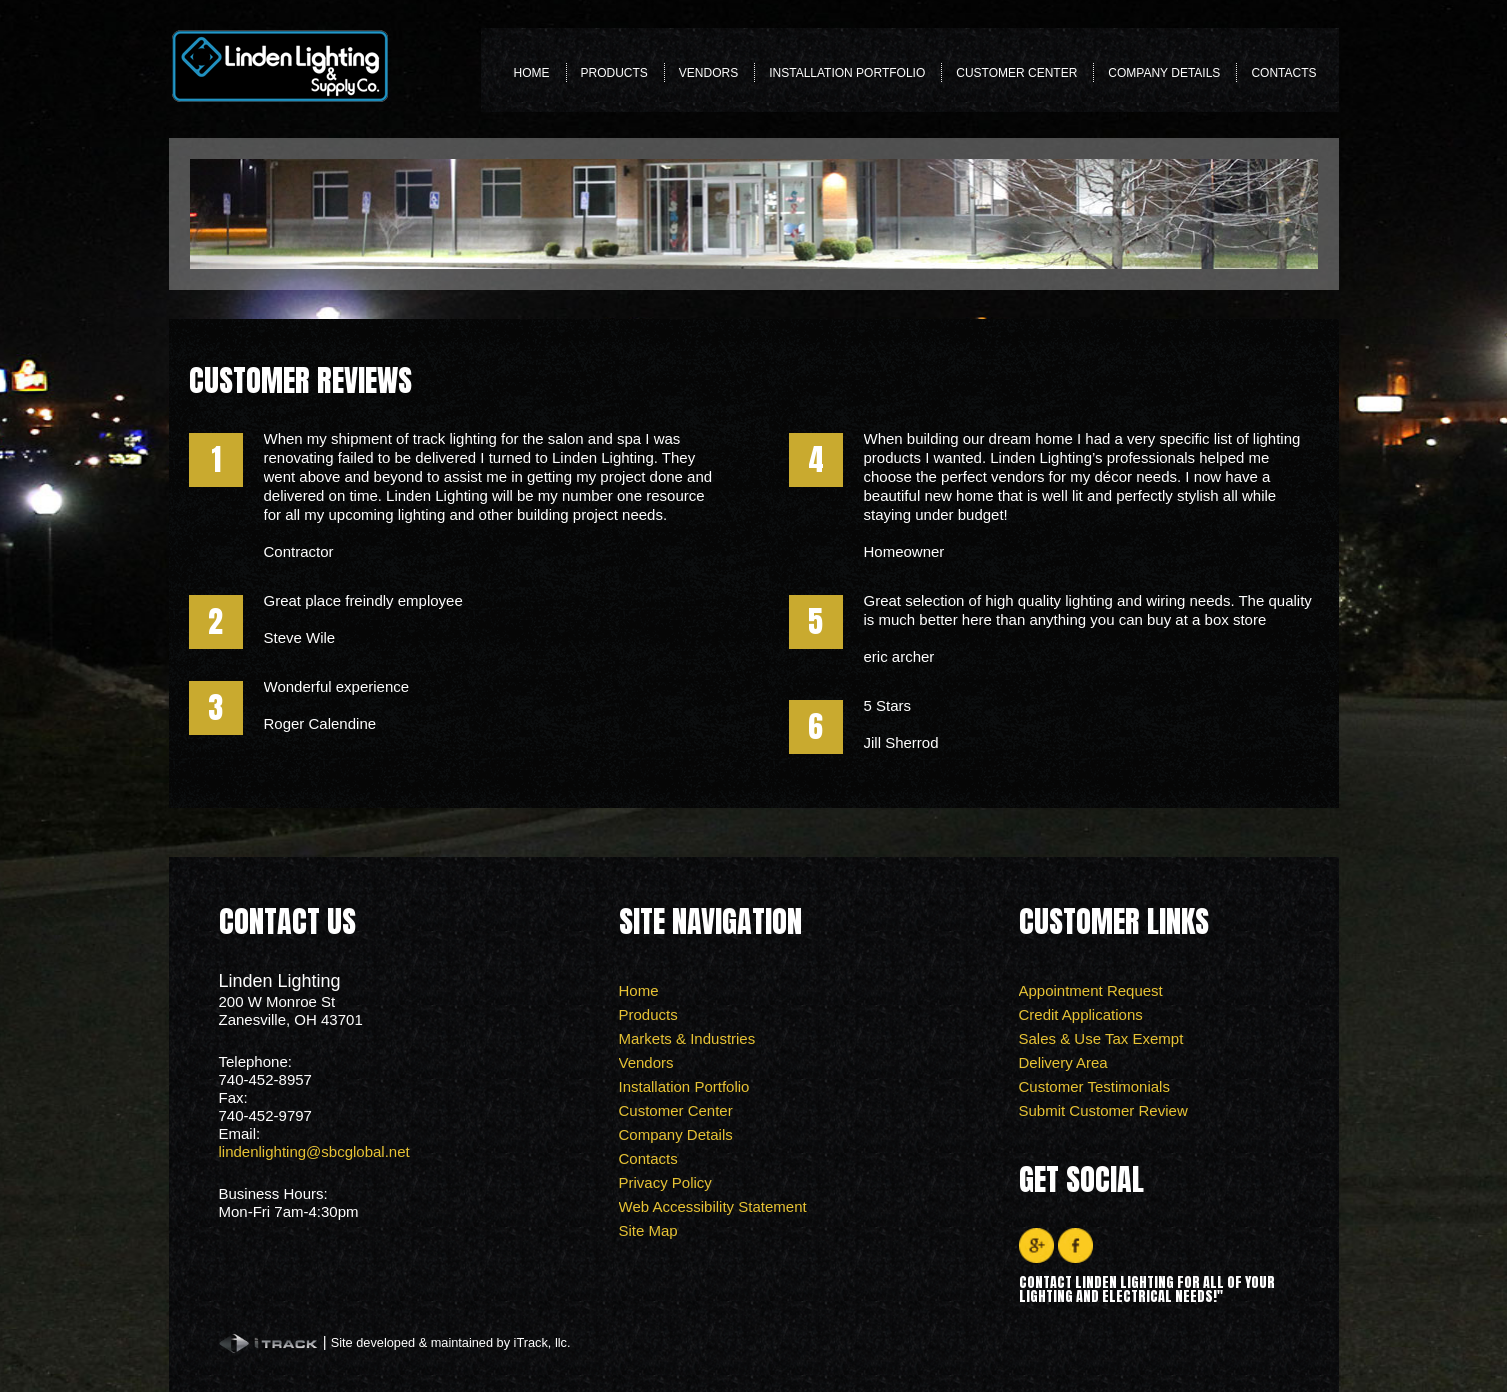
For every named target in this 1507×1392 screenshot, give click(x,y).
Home (532, 73)
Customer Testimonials (1094, 1086)
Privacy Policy (665, 1182)
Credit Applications (1081, 1014)
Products (614, 78)
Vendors (708, 73)
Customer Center (1016, 78)
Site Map (648, 1230)
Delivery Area (1063, 1062)
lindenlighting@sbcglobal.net (314, 1151)
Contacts (1283, 73)
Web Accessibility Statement (713, 1206)
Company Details (1164, 73)
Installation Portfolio (847, 73)
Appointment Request (1091, 990)
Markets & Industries (687, 1038)
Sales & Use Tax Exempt (1101, 1038)
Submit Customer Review (1103, 1110)
